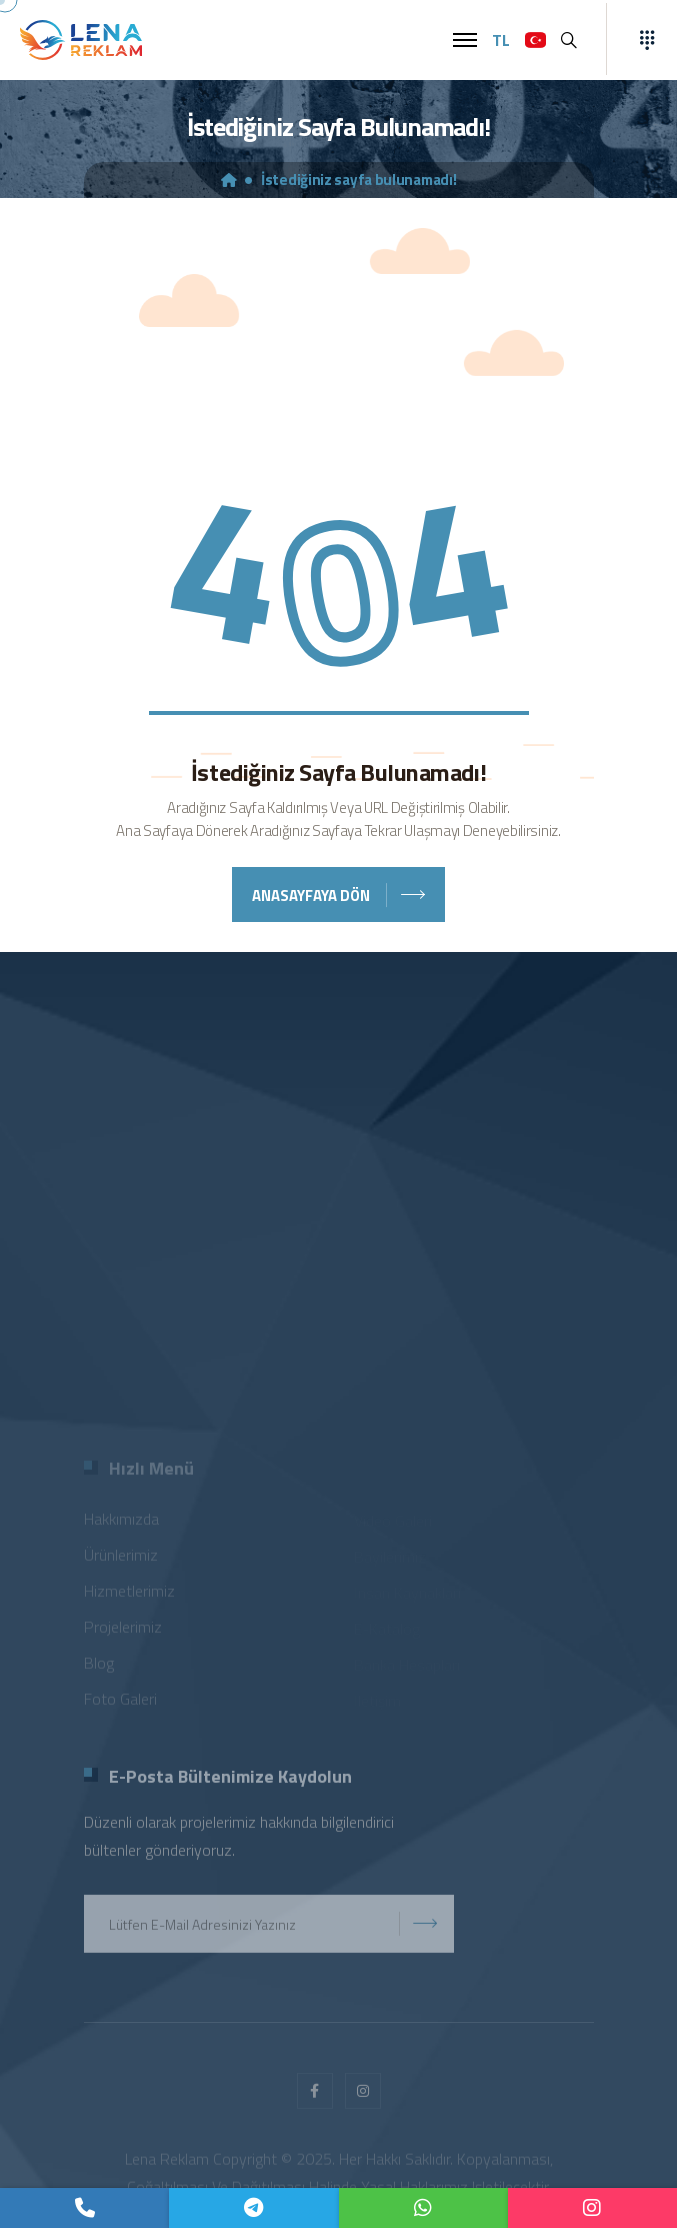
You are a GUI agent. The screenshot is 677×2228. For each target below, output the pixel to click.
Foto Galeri (120, 1702)
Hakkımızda (121, 1522)
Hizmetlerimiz (129, 1594)
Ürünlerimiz (121, 1558)
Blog (99, 1666)
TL (501, 40)
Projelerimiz (123, 1630)
